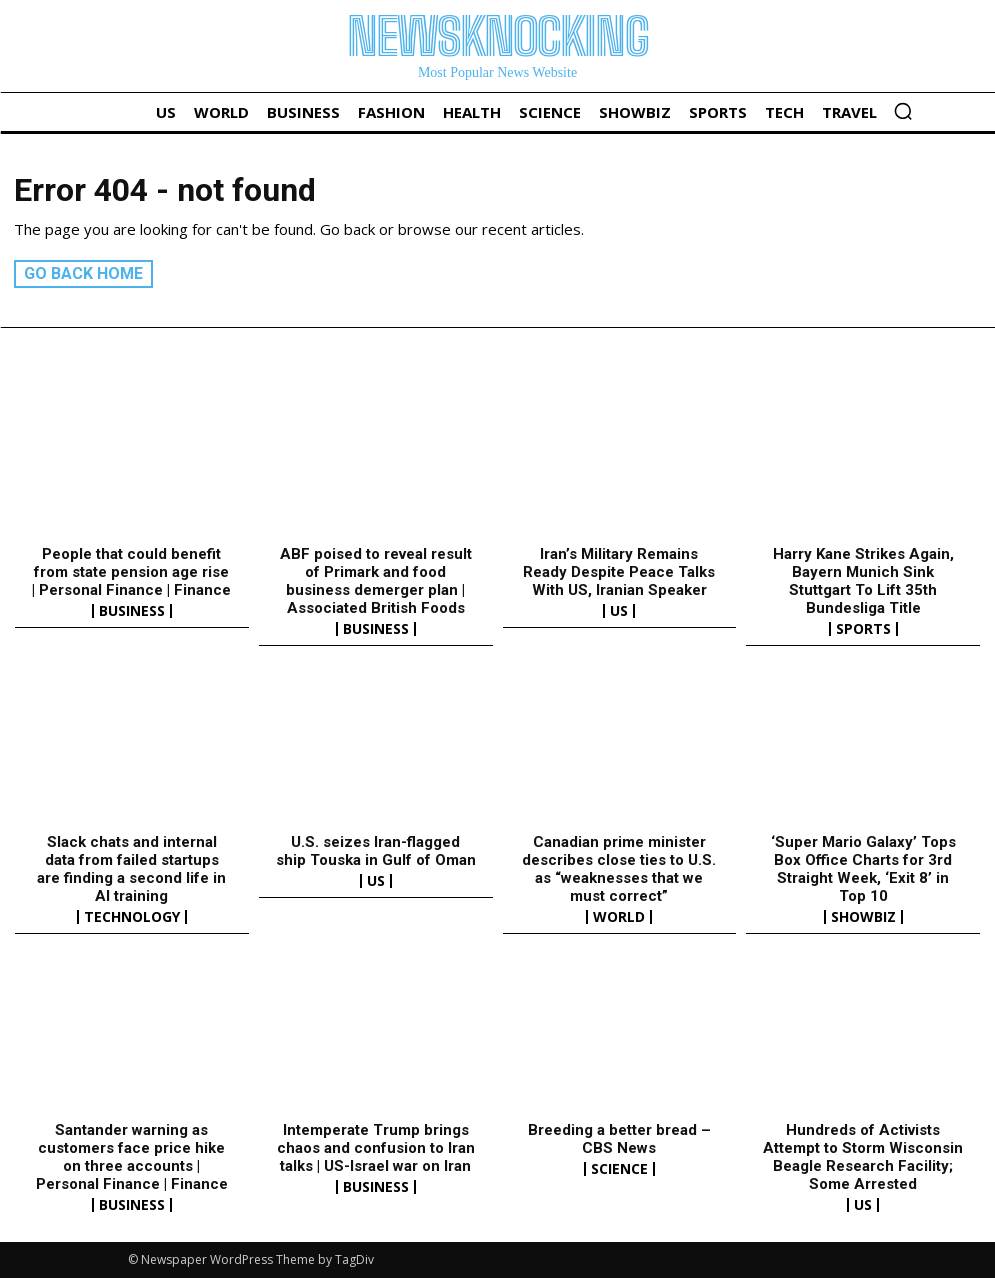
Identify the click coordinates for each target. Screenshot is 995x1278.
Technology (132, 917)
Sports (863, 629)
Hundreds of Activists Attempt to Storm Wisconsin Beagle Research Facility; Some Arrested (863, 1157)
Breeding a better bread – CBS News (619, 1139)
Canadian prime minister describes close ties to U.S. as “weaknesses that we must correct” (619, 869)
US (619, 611)
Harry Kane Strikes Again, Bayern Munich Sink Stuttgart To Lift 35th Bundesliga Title (863, 581)
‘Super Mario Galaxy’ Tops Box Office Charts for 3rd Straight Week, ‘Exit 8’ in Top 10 (863, 869)
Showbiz (863, 917)
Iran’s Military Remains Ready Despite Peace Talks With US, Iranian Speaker (619, 572)
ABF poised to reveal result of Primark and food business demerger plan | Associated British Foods (376, 581)
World (619, 917)
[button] (903, 111)
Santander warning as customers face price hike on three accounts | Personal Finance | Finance (132, 1157)
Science (619, 1169)
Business (132, 611)
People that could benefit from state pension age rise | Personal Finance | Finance (131, 572)
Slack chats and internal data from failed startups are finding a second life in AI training (131, 869)
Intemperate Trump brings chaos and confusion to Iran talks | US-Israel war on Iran (376, 1148)
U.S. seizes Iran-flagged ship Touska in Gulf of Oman (376, 851)
